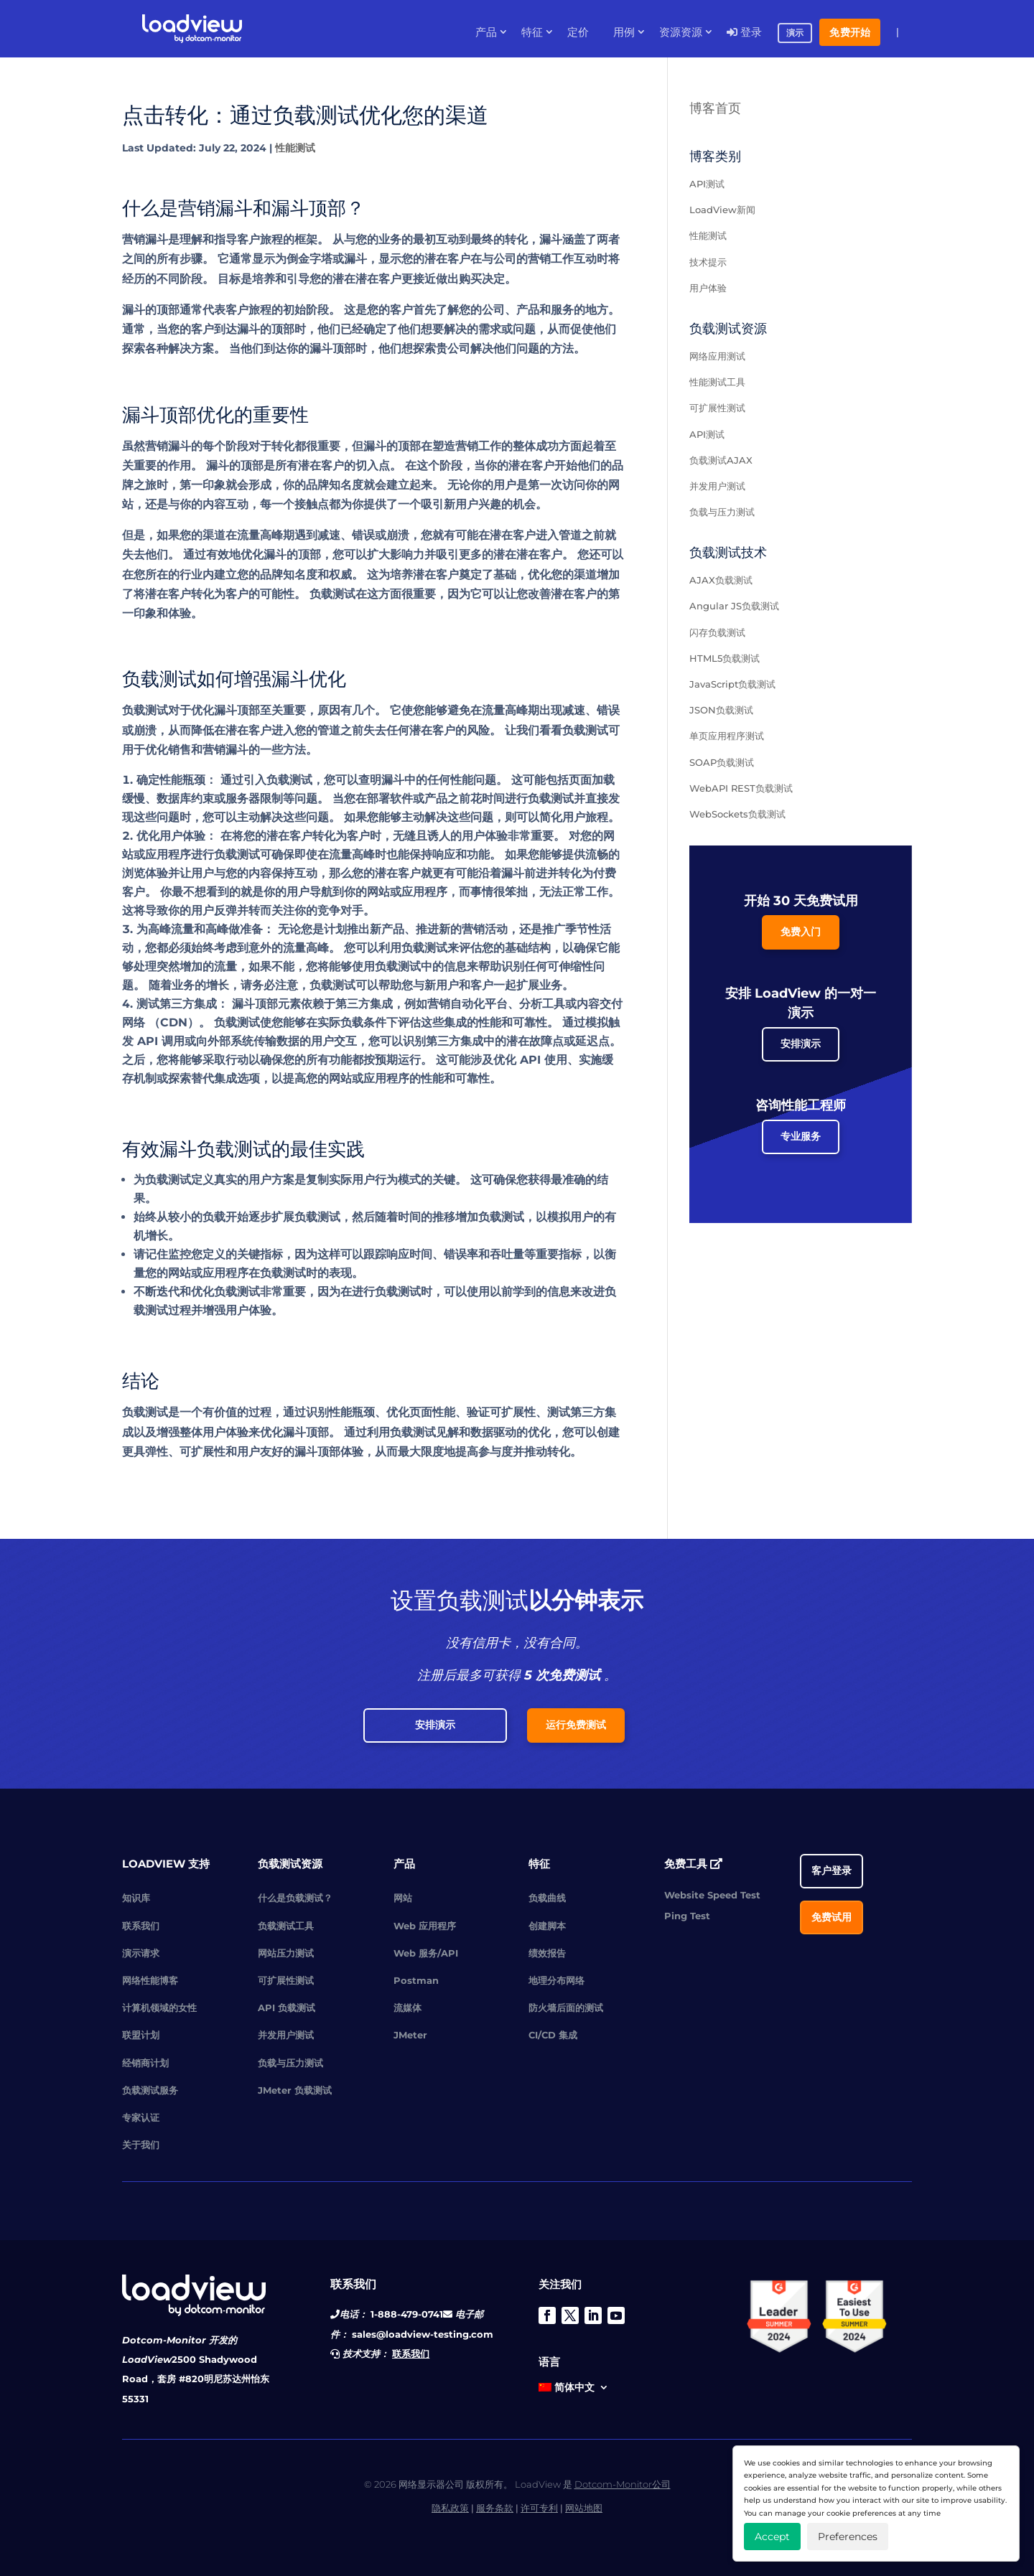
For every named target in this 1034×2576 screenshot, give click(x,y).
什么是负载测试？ (295, 1897)
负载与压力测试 (722, 511)
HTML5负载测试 (724, 658)
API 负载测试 (286, 2007)
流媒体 (407, 2007)
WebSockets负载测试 (737, 814)
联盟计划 (140, 2035)
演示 (795, 33)
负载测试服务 (150, 2090)
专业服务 (801, 1136)
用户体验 (708, 288)
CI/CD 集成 (552, 2035)
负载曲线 (547, 1897)
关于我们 (140, 2144)
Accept (772, 2536)
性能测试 (295, 147)
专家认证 (140, 2117)
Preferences (847, 2536)
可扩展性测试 (717, 407)
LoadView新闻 (722, 209)
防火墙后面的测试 (565, 2007)
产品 (486, 32)
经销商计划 (145, 2063)
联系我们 (140, 1925)
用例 (624, 32)
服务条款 (494, 2508)
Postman (416, 1980)
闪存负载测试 (717, 632)
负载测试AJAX (721, 460)
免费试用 (831, 1917)
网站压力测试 (286, 1953)
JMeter (410, 2035)
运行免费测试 (576, 1724)
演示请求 (140, 1953)
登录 (744, 32)
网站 (402, 1897)
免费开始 (849, 32)
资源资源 (680, 32)
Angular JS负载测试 (734, 606)
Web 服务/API (425, 1953)
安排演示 (801, 1043)
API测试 (707, 183)
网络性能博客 (150, 1980)
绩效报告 (547, 1953)
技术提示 (708, 262)
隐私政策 (450, 2508)
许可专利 (539, 2508)
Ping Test (687, 1915)
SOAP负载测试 (721, 762)
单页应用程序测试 (726, 735)
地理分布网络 (556, 1980)
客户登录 (831, 1870)
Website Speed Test (712, 1895)
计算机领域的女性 (159, 2007)
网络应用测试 (717, 356)
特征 (532, 32)
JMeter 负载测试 (295, 2090)
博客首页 (715, 108)
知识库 (136, 1897)
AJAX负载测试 (721, 580)
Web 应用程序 (424, 1925)
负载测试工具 (286, 1925)
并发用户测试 (717, 486)
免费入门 (801, 931)
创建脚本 (547, 1925)
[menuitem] (574, 2390)
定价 (578, 32)
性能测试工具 (717, 382)
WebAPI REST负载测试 (741, 788)
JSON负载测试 (721, 710)
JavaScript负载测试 (732, 684)
